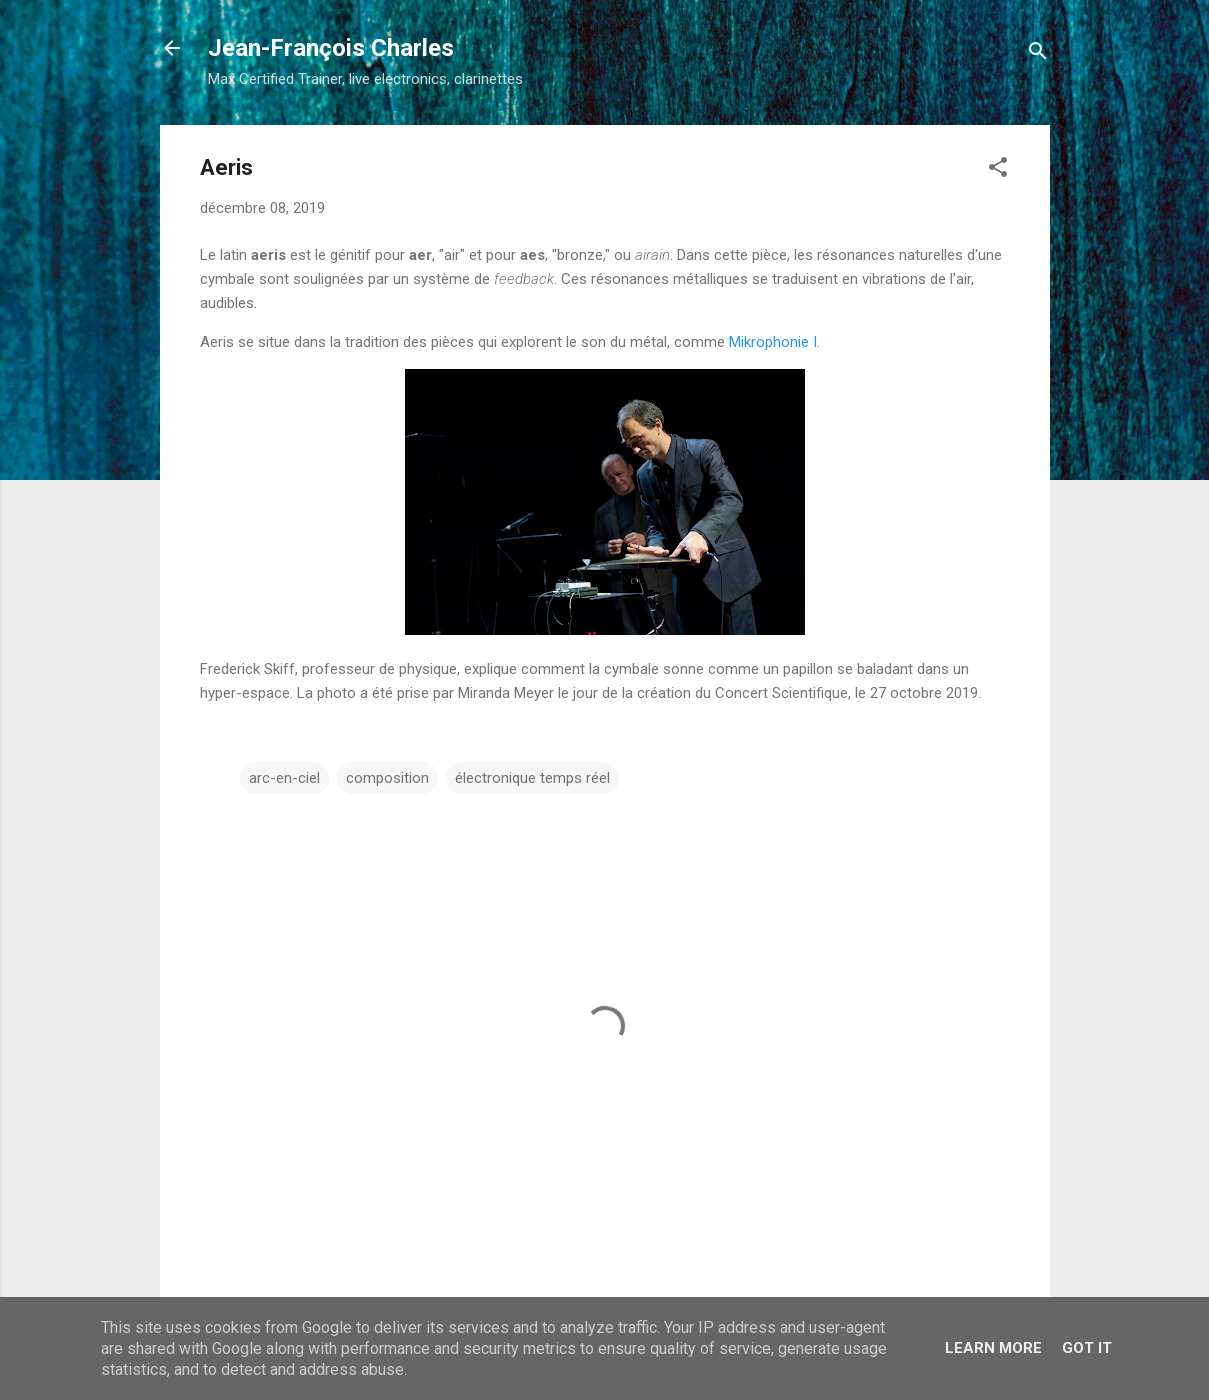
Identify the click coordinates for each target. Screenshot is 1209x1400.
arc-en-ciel (284, 778)
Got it (1087, 1348)
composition (387, 778)
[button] (998, 170)
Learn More (993, 1348)
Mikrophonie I (773, 342)
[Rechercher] (1038, 54)
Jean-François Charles (331, 48)
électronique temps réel (532, 778)
